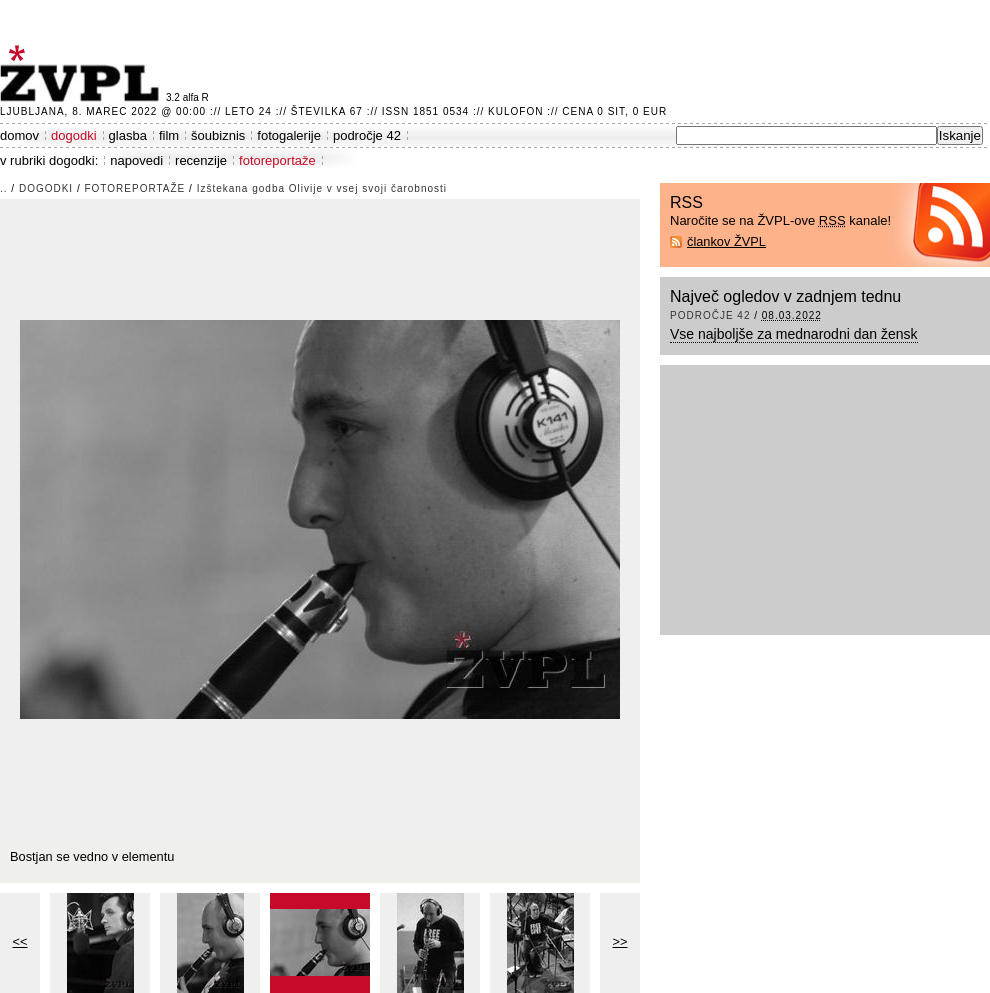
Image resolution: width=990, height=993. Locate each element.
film (169, 135)
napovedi (136, 160)
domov (19, 135)
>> (620, 941)
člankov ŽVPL (726, 241)
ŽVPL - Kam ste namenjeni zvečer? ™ (83, 73)
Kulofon (515, 111)
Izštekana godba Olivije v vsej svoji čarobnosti (322, 188)
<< (20, 941)
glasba (128, 135)
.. (4, 188)
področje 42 (367, 135)
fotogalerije (289, 135)
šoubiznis (218, 135)
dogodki (74, 135)
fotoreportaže (277, 160)
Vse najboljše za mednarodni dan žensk (794, 334)
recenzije (201, 160)
